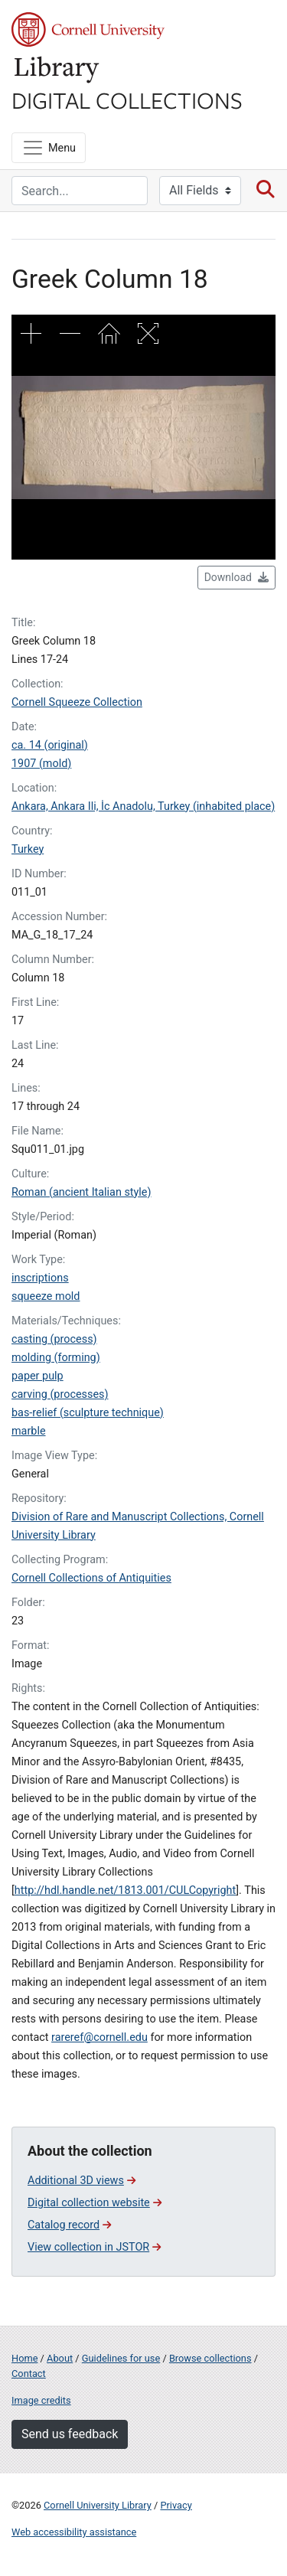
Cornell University (88, 29)
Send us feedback (69, 2434)
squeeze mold (45, 1296)
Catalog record (69, 2225)
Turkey (27, 849)
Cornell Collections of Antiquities (91, 1578)
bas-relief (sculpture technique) (87, 1412)
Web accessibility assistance (73, 2532)
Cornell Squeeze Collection (76, 702)
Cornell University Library (98, 2505)
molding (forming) (55, 1357)
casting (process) (54, 1339)
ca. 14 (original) (49, 745)
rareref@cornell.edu (99, 2037)
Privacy (175, 2505)
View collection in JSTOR (94, 2247)
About (60, 2358)
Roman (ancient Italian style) (81, 1192)
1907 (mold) (41, 763)
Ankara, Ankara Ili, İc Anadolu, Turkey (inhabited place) (143, 806)
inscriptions (40, 1278)
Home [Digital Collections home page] (24, 2358)
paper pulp (37, 1376)
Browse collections (210, 2358)
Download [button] (236, 577)
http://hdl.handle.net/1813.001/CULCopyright (125, 1890)
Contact (28, 2373)
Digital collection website (94, 2202)
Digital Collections (127, 99)
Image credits (41, 2400)
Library (57, 70)
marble (28, 1431)
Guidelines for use (121, 2358)
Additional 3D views (81, 2180)
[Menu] (48, 147)
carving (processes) (59, 1394)
